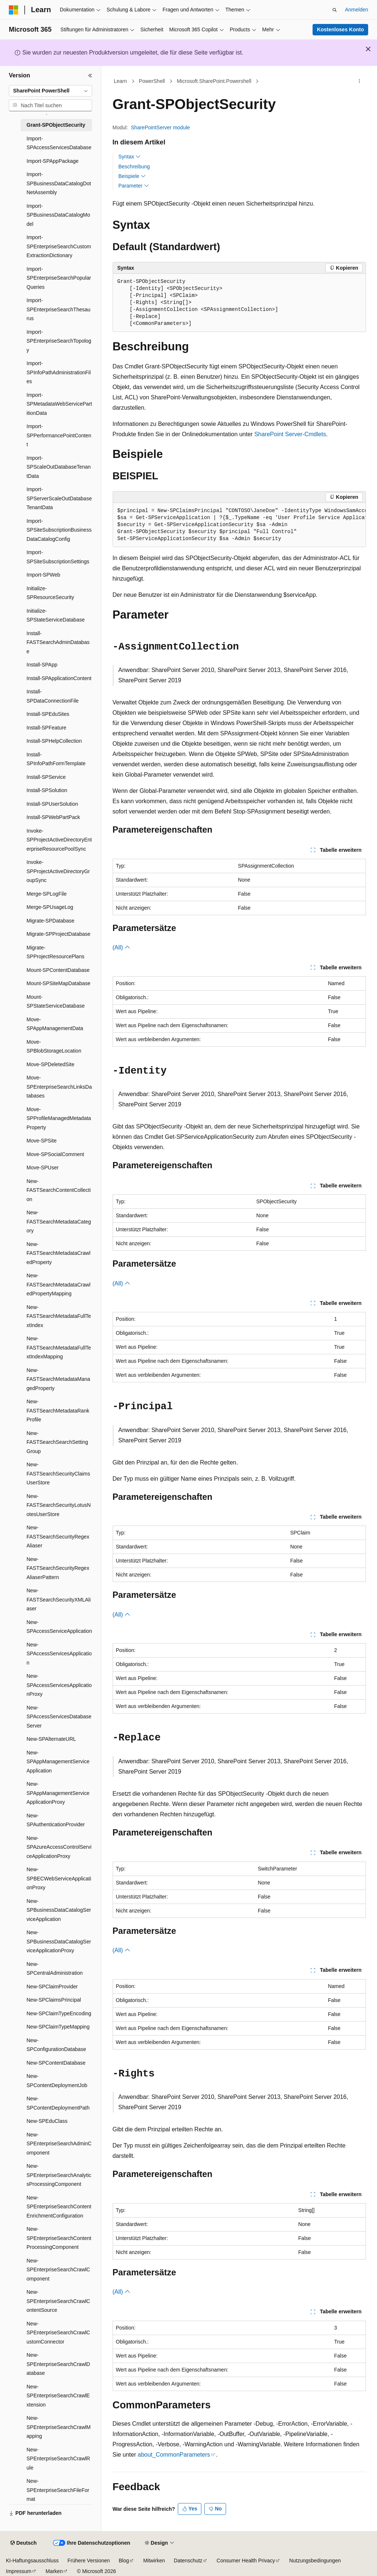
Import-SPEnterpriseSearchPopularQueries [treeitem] (59, 278)
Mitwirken (154, 2560)
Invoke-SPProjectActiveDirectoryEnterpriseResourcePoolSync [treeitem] (59, 840)
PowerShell (152, 81)
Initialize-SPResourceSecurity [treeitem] (50, 593)
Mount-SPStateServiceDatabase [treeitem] (56, 1001)
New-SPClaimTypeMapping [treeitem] (58, 2027)
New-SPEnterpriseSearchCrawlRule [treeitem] (58, 2459)
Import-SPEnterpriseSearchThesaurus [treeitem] (59, 309)
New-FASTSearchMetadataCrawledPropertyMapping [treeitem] (59, 1284)
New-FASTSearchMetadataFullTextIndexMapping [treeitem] (59, 1347)
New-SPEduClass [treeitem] (47, 2121)
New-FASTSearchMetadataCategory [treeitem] (59, 1221)
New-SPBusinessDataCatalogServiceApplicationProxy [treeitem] (59, 1941)
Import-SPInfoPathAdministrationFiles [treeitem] (59, 372)
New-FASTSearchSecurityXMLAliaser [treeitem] (59, 1599)
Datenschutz (188, 2560)
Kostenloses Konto (340, 29)
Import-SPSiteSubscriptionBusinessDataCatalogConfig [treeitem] (59, 530)
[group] (239, 525)
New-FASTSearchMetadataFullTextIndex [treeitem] (59, 1316)
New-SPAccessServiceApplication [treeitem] (59, 1626)
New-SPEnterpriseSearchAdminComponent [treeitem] (59, 2144)
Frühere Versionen (88, 2560)
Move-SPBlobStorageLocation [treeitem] (54, 1046)
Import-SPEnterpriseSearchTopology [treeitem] (59, 341)
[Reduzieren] (90, 75)
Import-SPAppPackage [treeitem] (52, 161)
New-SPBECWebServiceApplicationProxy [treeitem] (59, 1878)
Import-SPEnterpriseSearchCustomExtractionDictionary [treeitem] (59, 246)
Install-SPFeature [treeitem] (46, 728)
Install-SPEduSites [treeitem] (48, 714)
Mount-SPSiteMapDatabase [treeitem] (59, 983)
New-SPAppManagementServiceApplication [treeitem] (58, 1762)
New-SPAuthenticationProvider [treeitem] (56, 1820)
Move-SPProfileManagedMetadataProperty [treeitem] (59, 1118)
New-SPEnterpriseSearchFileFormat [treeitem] (58, 2490)
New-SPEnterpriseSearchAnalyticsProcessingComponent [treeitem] (59, 2175)
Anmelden (356, 10)
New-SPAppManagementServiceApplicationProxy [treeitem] (58, 1793)
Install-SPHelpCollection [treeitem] (54, 741)
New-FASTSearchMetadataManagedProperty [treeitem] (58, 1379)
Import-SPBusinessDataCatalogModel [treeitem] (58, 215)
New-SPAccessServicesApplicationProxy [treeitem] (59, 1685)
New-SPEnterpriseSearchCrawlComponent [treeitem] (58, 2270)
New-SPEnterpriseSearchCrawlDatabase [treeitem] (58, 2364)
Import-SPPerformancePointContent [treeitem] (59, 435)
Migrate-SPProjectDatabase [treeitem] (59, 934)
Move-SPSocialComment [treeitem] (55, 1154)
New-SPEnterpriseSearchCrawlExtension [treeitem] (58, 2396)
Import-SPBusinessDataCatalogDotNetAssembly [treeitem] (59, 183)
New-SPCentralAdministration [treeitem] (55, 1968)
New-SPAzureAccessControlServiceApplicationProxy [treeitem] (59, 1847)
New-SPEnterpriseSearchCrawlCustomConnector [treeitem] (58, 2333)
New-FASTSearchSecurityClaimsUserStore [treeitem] (58, 1473)
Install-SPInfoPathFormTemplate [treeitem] (56, 759)
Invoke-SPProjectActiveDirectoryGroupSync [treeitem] (58, 871)
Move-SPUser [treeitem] (43, 1167)
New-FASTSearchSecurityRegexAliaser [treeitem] (58, 1536)
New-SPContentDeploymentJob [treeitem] (57, 2080)
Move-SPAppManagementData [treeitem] (55, 1024)
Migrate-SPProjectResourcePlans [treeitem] (55, 952)
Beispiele (132, 176)
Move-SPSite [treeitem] (42, 1141)
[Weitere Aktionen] (359, 81)
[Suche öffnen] (334, 10)
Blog (124, 2560)
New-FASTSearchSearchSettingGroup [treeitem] (57, 1442)
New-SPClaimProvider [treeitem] (52, 1986)
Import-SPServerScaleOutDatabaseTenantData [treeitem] (59, 498)
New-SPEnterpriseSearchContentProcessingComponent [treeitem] (59, 2238)
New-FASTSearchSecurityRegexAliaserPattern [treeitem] (58, 1568)
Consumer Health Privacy (245, 2560)
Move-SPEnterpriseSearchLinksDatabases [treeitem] (59, 1087)
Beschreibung (134, 166)
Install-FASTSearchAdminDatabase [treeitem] (58, 642)
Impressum (18, 2571)
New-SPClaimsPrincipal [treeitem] (54, 2000)
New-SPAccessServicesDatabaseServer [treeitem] (59, 1717)
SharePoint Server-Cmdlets (290, 434)
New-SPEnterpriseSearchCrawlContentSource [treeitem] (58, 2301)
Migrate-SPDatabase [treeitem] (50, 921)
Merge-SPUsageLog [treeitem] (50, 907)
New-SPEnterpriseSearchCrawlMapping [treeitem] (59, 2427)
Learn (120, 81)
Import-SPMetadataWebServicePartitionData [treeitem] (59, 404)
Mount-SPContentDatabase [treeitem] (58, 970)
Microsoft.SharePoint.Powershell (214, 81)
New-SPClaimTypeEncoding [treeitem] (59, 2013)
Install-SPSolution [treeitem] (47, 790)
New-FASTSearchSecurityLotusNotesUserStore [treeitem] (59, 1505)
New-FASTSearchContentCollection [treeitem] (59, 1190)
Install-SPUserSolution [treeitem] (52, 804)
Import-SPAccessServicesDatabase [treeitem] (59, 143)
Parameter (134, 186)
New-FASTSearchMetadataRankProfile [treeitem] (58, 1410)
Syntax (130, 157)
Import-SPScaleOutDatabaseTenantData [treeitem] (59, 467)
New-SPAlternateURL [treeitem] (51, 1739)
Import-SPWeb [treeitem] (43, 575)
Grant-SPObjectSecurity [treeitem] (56, 125)
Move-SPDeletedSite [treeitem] (50, 1064)
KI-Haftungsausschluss (32, 2560)
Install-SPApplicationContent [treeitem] (59, 678)
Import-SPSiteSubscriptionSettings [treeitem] (58, 556)
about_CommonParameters (174, 2454)
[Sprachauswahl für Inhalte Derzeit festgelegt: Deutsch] (23, 2543)
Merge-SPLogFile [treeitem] (47, 894)
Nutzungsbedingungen (315, 2560)
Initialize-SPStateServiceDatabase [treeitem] (56, 615)
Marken (54, 2571)
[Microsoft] (13, 10)
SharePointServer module (160, 127)
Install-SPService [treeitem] (46, 777)
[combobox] (50, 91)
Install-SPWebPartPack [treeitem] (53, 817)
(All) (122, 947)
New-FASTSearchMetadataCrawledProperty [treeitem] (59, 1253)
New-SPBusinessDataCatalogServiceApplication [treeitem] (59, 1910)
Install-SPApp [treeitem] (42, 665)
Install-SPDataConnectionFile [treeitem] (53, 696)
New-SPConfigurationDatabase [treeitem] (56, 2044)
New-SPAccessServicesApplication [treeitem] (59, 1654)
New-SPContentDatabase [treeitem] (56, 2063)
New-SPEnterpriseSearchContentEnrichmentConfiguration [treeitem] (59, 2207)
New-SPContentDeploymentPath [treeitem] (58, 2103)
